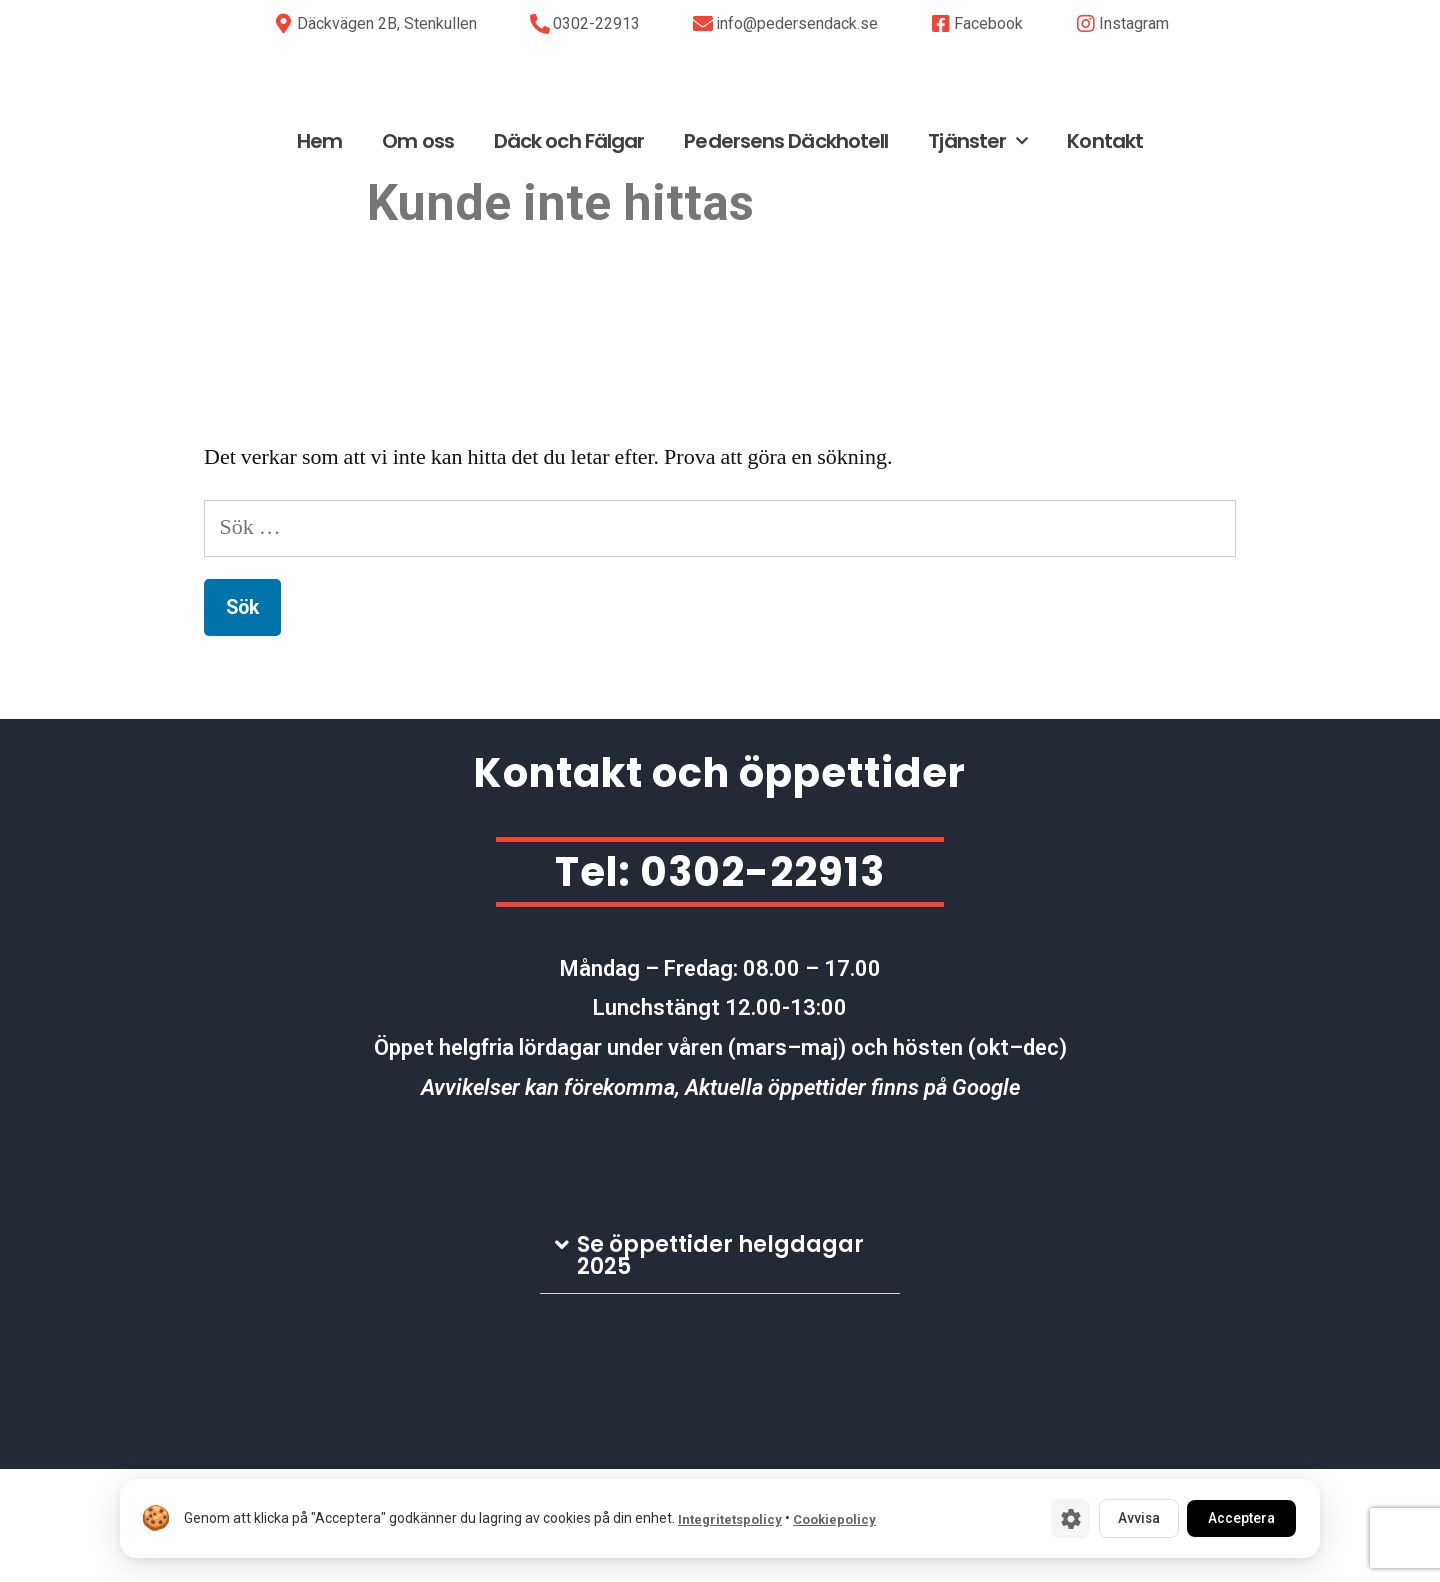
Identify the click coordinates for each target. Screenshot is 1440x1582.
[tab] (720, 1368)
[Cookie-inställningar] (1060, 1518)
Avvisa (1130, 1518)
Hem (319, 254)
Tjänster (977, 254)
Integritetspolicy (730, 1518)
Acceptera (1238, 1518)
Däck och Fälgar (569, 254)
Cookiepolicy (834, 1518)
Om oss (418, 254)
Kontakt (1105, 254)
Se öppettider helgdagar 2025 (720, 1367)
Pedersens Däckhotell (786, 254)
